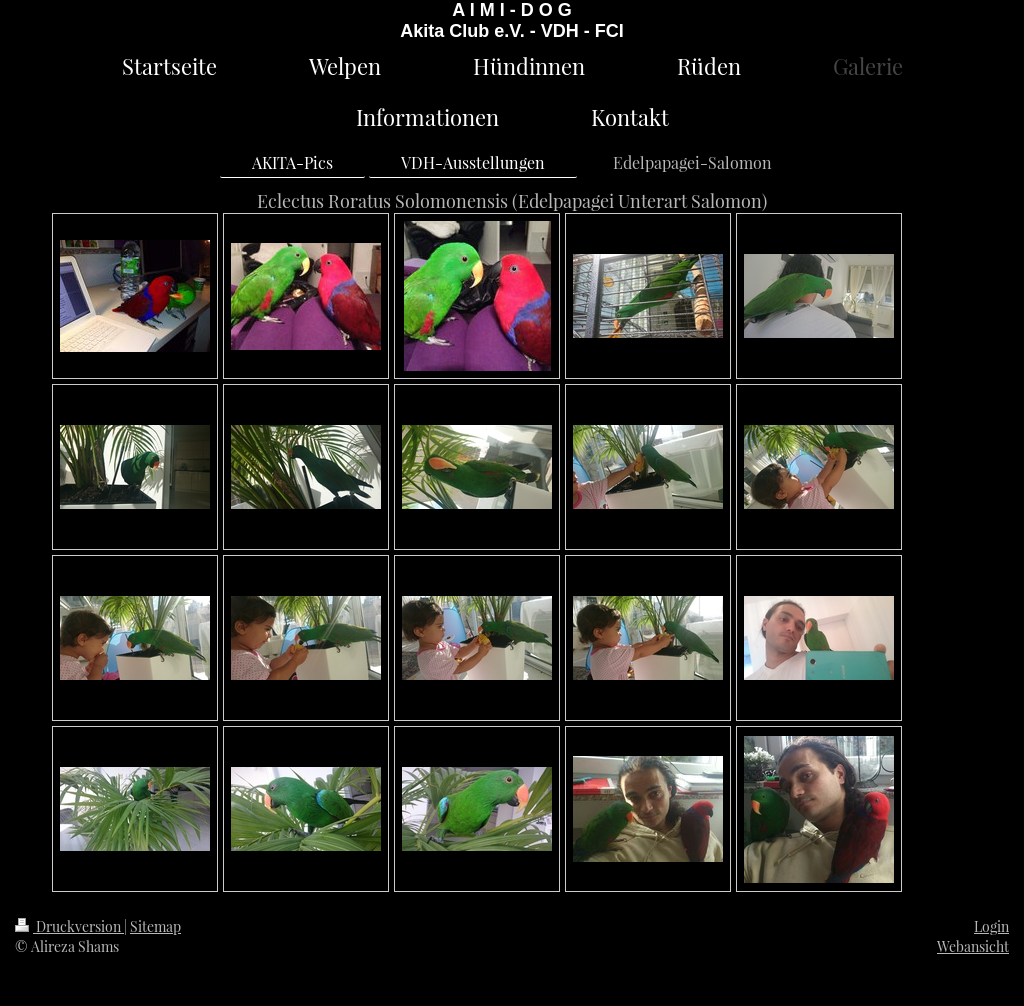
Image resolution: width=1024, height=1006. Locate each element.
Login (991, 926)
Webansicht (973, 946)
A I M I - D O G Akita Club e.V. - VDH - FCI (511, 20)
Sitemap (155, 926)
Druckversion (69, 926)
